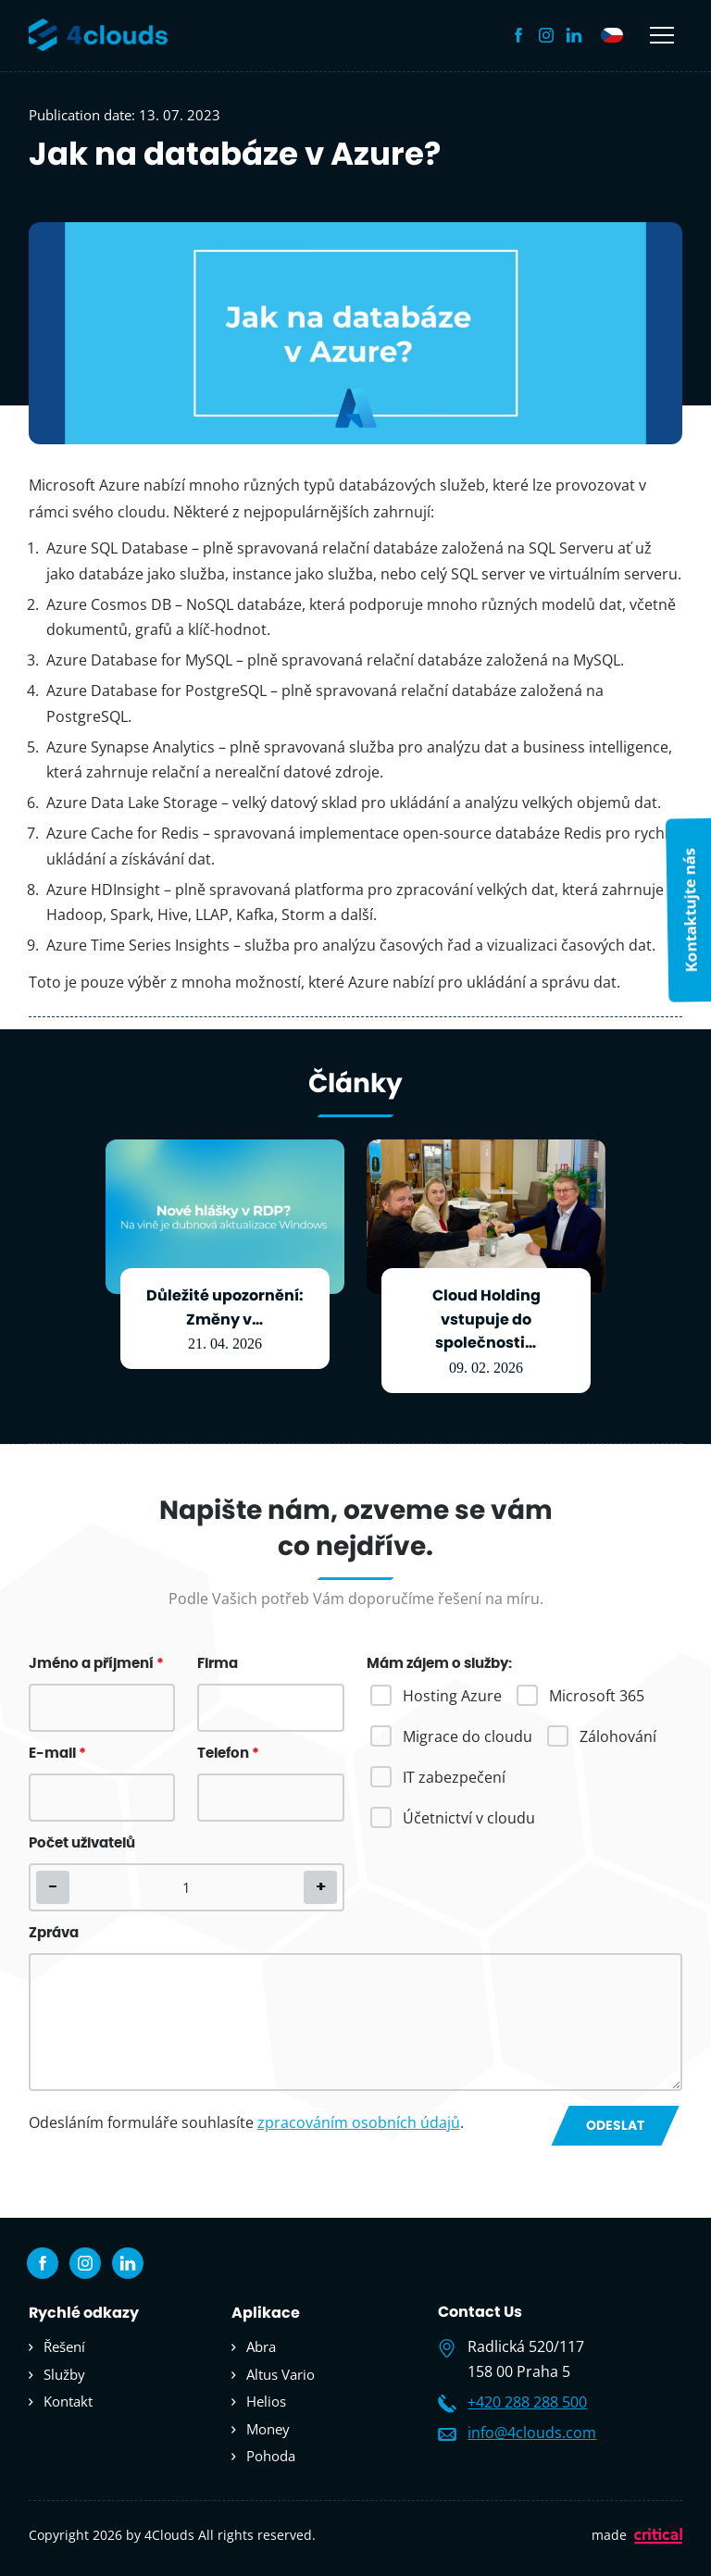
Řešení (64, 2346)
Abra (261, 2346)
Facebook (518, 35)
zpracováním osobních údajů (358, 2122)
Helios (266, 2401)
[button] (320, 1887)
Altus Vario (280, 2374)
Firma (217, 1664)
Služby (64, 2374)
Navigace (662, 35)
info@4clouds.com (532, 2432)
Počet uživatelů (82, 1843)
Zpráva (54, 1933)
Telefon (228, 1754)
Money (268, 2429)
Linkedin (574, 35)
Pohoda (270, 2455)
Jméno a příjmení (96, 1664)
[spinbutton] (186, 1887)
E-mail (57, 1754)
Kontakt (68, 2401)
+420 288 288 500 (527, 2402)
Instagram (546, 35)
